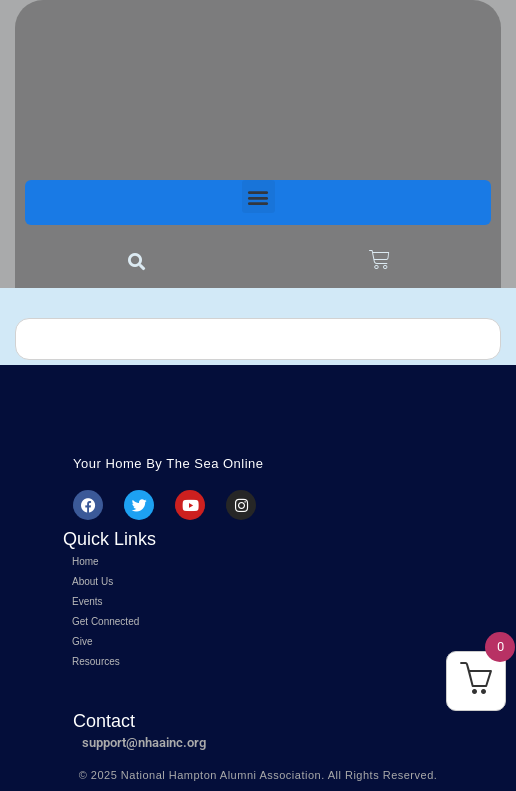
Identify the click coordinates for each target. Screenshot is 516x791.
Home (85, 561)
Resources (96, 661)
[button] (258, 196)
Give (82, 641)
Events (87, 601)
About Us (92, 581)
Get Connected (105, 621)
